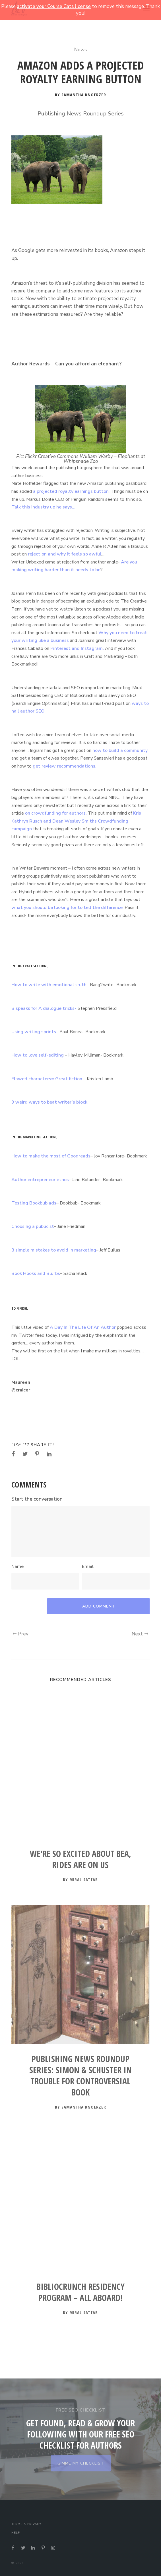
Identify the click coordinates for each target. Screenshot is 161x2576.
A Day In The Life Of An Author (83, 1327)
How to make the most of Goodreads (50, 1156)
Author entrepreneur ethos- (41, 1180)
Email (88, 1566)
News (80, 49)
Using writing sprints (33, 1032)
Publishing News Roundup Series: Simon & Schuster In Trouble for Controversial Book (80, 2075)
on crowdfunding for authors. (55, 813)
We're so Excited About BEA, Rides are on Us (80, 1859)
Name (17, 1566)
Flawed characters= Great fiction (47, 1079)
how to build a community (120, 750)
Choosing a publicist (32, 1226)
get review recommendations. (64, 766)
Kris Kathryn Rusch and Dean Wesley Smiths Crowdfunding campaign (76, 821)
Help (15, 2532)
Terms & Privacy (26, 2524)
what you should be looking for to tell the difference (67, 907)
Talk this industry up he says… (43, 507)
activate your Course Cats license (54, 6)
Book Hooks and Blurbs (35, 1273)
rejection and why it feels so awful (64, 554)
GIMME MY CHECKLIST (80, 2463)
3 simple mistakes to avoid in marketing (53, 1250)
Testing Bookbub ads (33, 1203)
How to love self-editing (37, 1055)
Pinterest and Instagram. (77, 648)
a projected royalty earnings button (71, 491)
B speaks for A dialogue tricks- (44, 1008)
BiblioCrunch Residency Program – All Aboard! (80, 2292)
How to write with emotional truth (48, 985)
